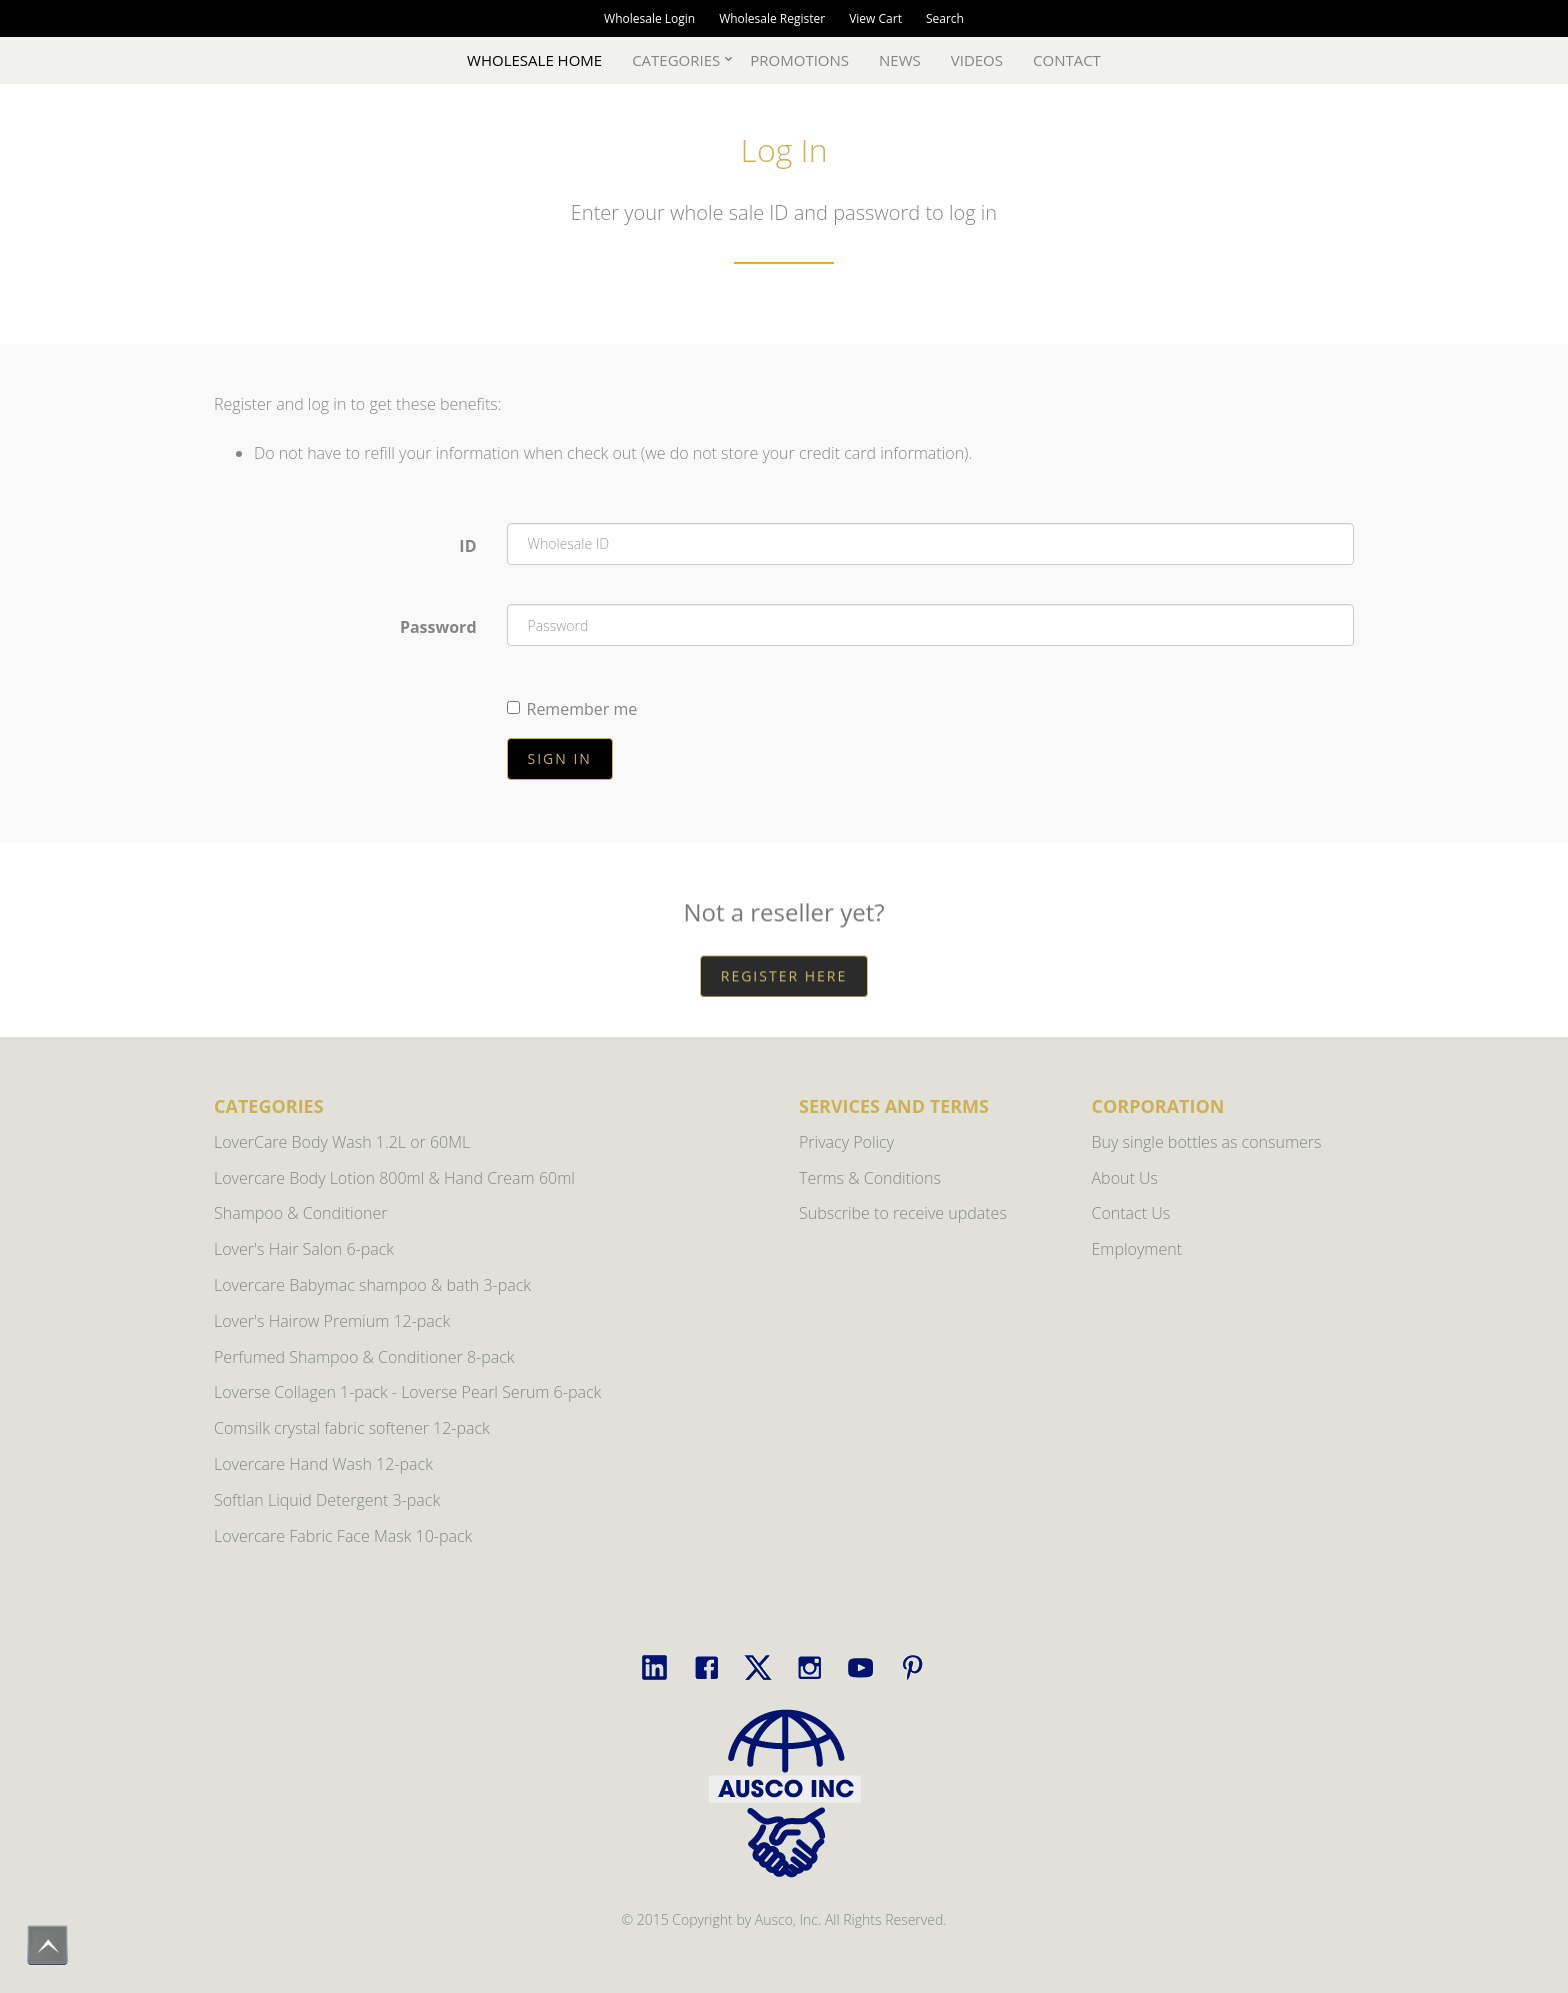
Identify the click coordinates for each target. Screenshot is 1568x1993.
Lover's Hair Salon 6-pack (304, 1249)
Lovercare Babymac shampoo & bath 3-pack (372, 1285)
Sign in (560, 758)
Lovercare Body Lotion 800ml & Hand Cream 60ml (394, 1178)
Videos (977, 60)
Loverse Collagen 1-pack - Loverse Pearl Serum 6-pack (407, 1392)
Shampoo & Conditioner (301, 1213)
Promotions (799, 60)
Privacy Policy (846, 1142)
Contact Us (1131, 1213)
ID (467, 546)
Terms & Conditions (870, 1178)
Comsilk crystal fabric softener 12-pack (352, 1428)
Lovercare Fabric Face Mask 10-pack (343, 1536)
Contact (1067, 60)
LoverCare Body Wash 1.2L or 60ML (342, 1142)
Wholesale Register (772, 18)
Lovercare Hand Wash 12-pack (323, 1464)
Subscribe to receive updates (903, 1213)
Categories (676, 60)
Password (438, 628)
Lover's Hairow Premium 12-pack (332, 1321)
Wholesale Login (649, 18)
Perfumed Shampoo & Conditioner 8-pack (364, 1357)
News (900, 60)
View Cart (875, 18)
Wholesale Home (534, 60)
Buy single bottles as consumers (1207, 1142)
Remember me (572, 710)
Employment (1137, 1249)
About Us (1125, 1178)
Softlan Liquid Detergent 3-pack (327, 1500)
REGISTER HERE (784, 1011)
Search (945, 18)
